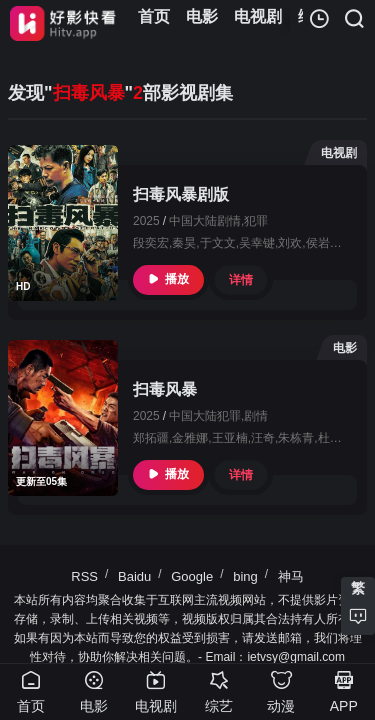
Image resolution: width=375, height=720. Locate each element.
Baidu (134, 576)
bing (245, 576)
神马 (291, 576)
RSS (84, 576)
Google (192, 576)
